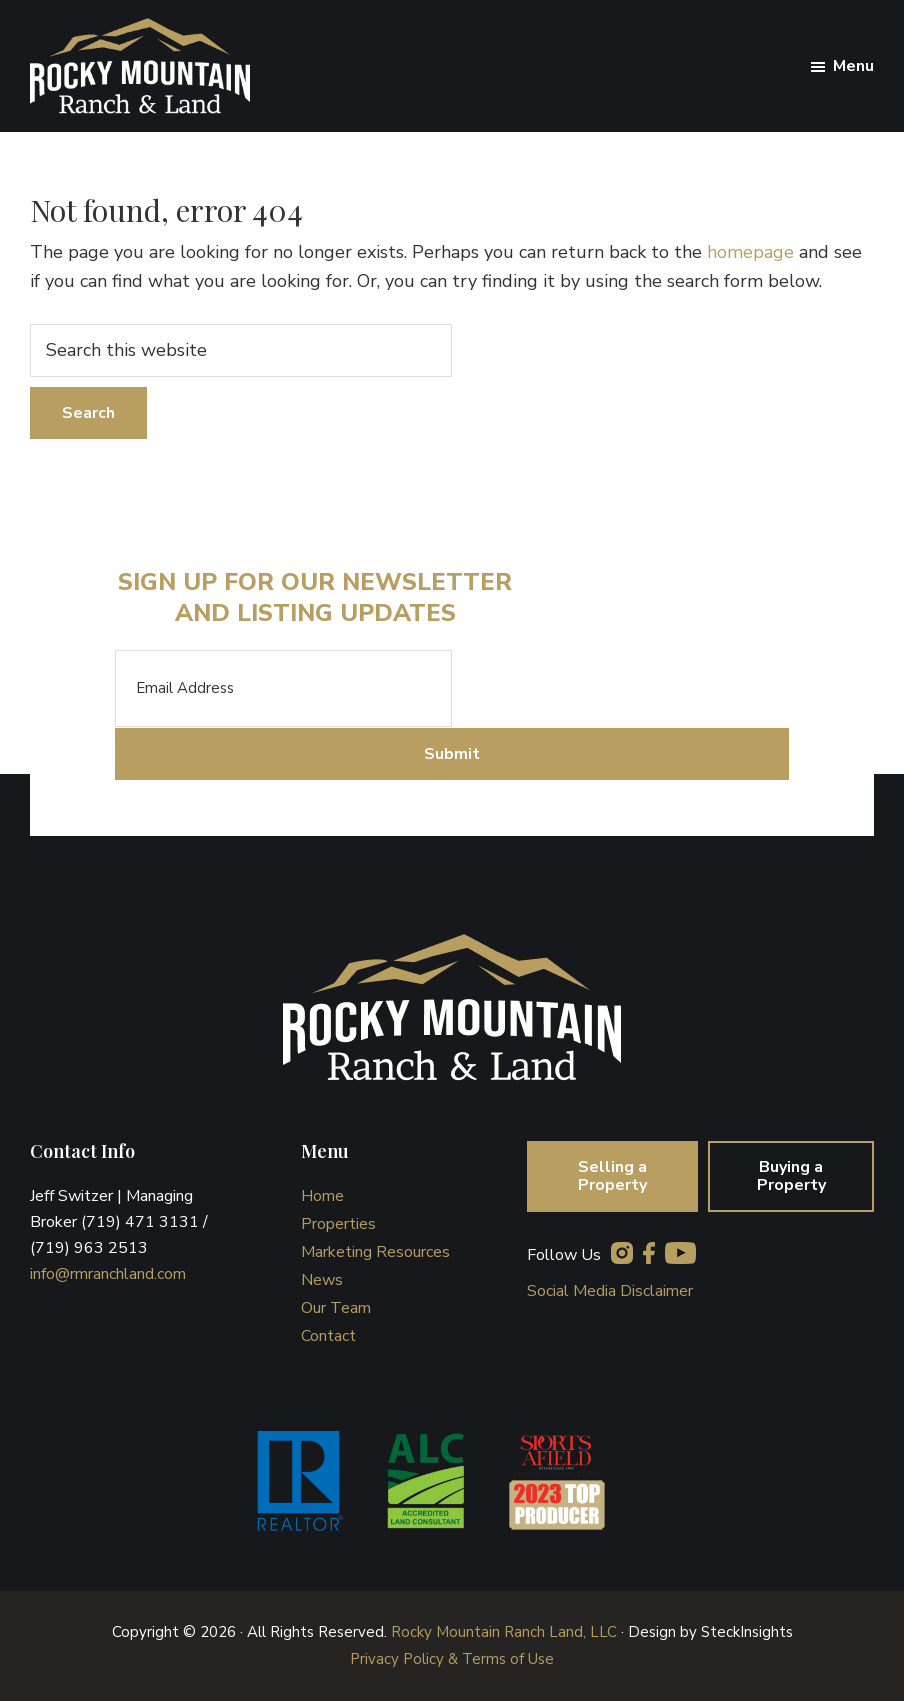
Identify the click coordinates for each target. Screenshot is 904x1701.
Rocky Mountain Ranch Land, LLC (504, 1632)
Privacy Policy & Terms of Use (452, 1659)
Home (322, 1196)
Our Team (336, 1308)
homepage (750, 252)
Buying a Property (791, 1176)
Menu (853, 66)
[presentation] (604, 689)
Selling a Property (612, 1176)
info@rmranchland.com (108, 1274)
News (322, 1280)
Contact (328, 1336)
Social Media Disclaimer (610, 1291)
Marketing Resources (375, 1252)
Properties (338, 1224)
